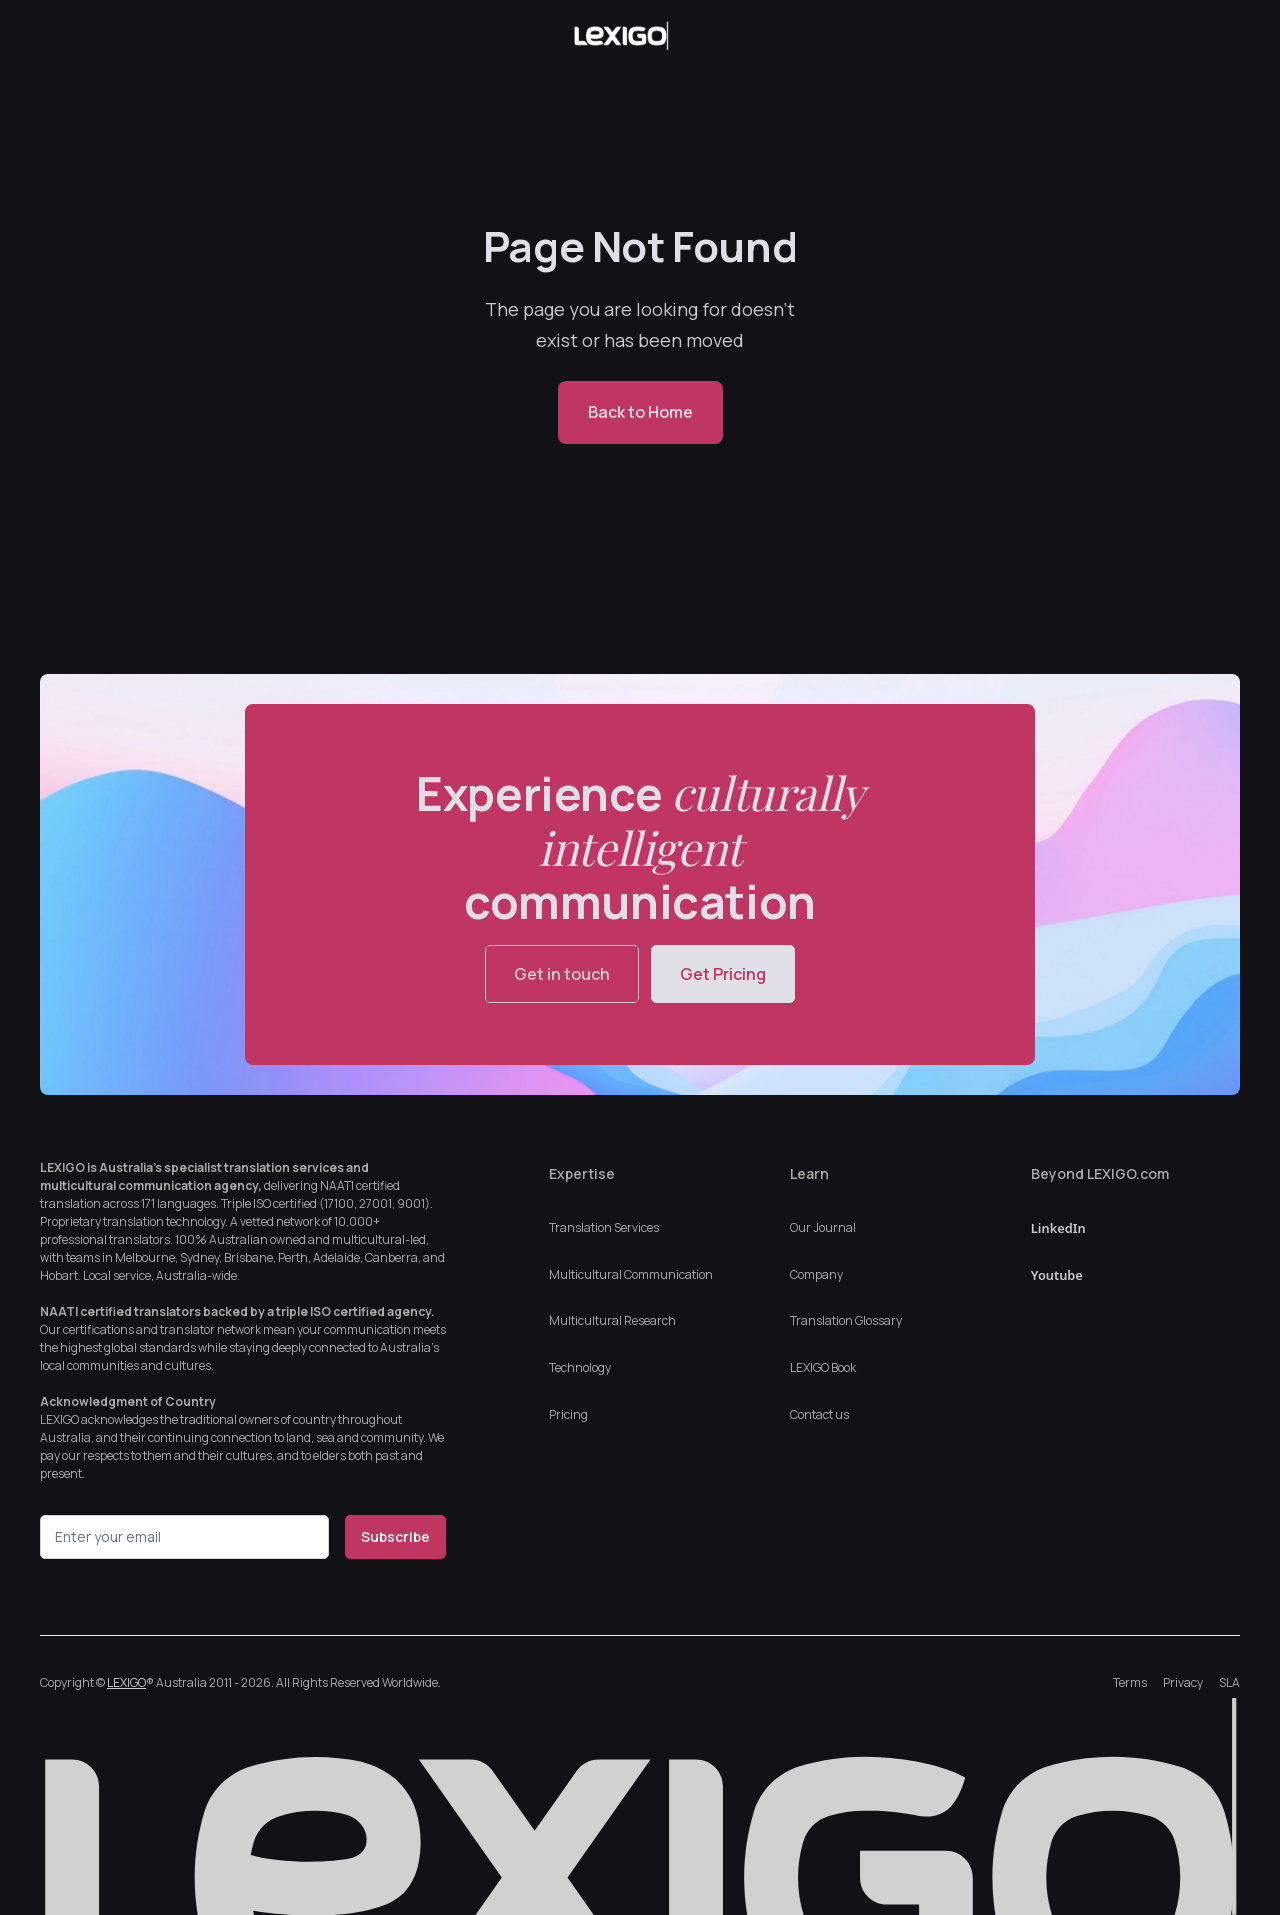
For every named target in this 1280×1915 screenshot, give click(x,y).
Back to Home (640, 412)
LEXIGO (126, 1682)
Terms (1130, 1682)
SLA (1229, 1682)
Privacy (1183, 1682)
